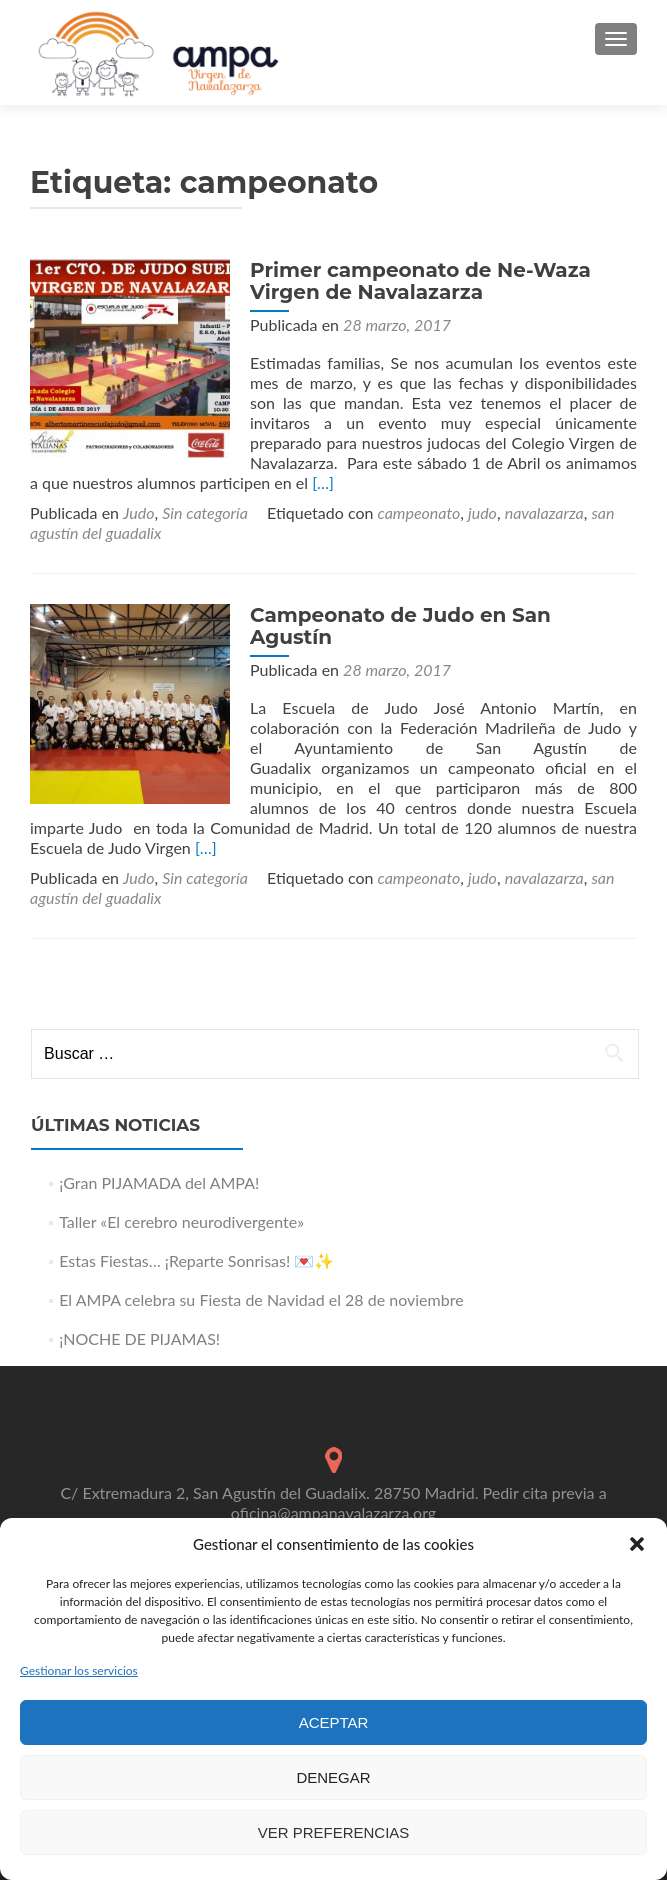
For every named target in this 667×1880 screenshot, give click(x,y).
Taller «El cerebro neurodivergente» (181, 1221)
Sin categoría (205, 512)
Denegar (333, 1777)
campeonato (419, 512)
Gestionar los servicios (79, 1670)
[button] (637, 1544)
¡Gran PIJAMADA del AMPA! (159, 1182)
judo (482, 512)
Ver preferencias (334, 1832)
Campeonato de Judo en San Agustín (400, 626)
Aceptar (334, 1722)
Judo (138, 512)
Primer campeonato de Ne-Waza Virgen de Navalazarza (420, 281)
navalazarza (544, 512)
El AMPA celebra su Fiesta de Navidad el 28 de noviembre (261, 1299)
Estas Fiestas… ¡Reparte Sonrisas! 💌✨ (196, 1260)
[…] (323, 482)
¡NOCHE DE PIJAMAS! (139, 1338)
